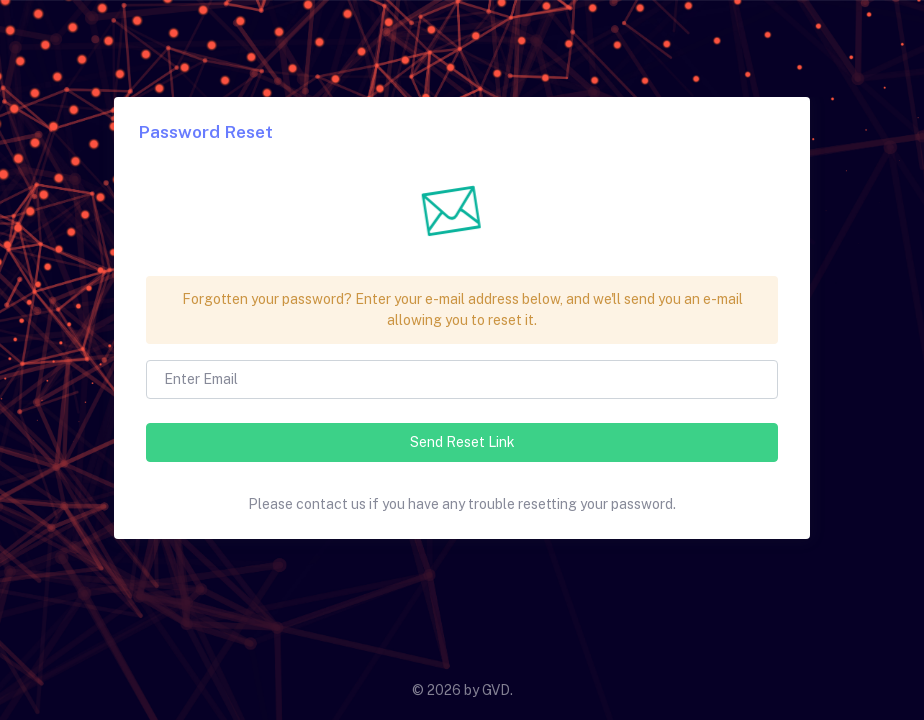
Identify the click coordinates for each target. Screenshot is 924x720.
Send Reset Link (462, 442)
